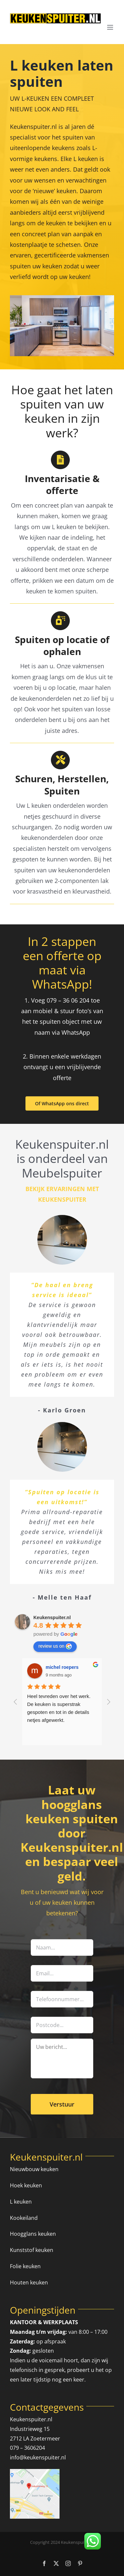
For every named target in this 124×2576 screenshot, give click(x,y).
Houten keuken (29, 2282)
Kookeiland (24, 2217)
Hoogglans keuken (33, 2233)
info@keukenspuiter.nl (38, 2457)
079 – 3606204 (27, 2447)
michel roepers (62, 1667)
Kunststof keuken (31, 2250)
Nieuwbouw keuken (34, 2169)
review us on (55, 1646)
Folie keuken (25, 2266)
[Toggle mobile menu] (110, 27)
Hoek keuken (26, 2185)
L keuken (21, 2201)
